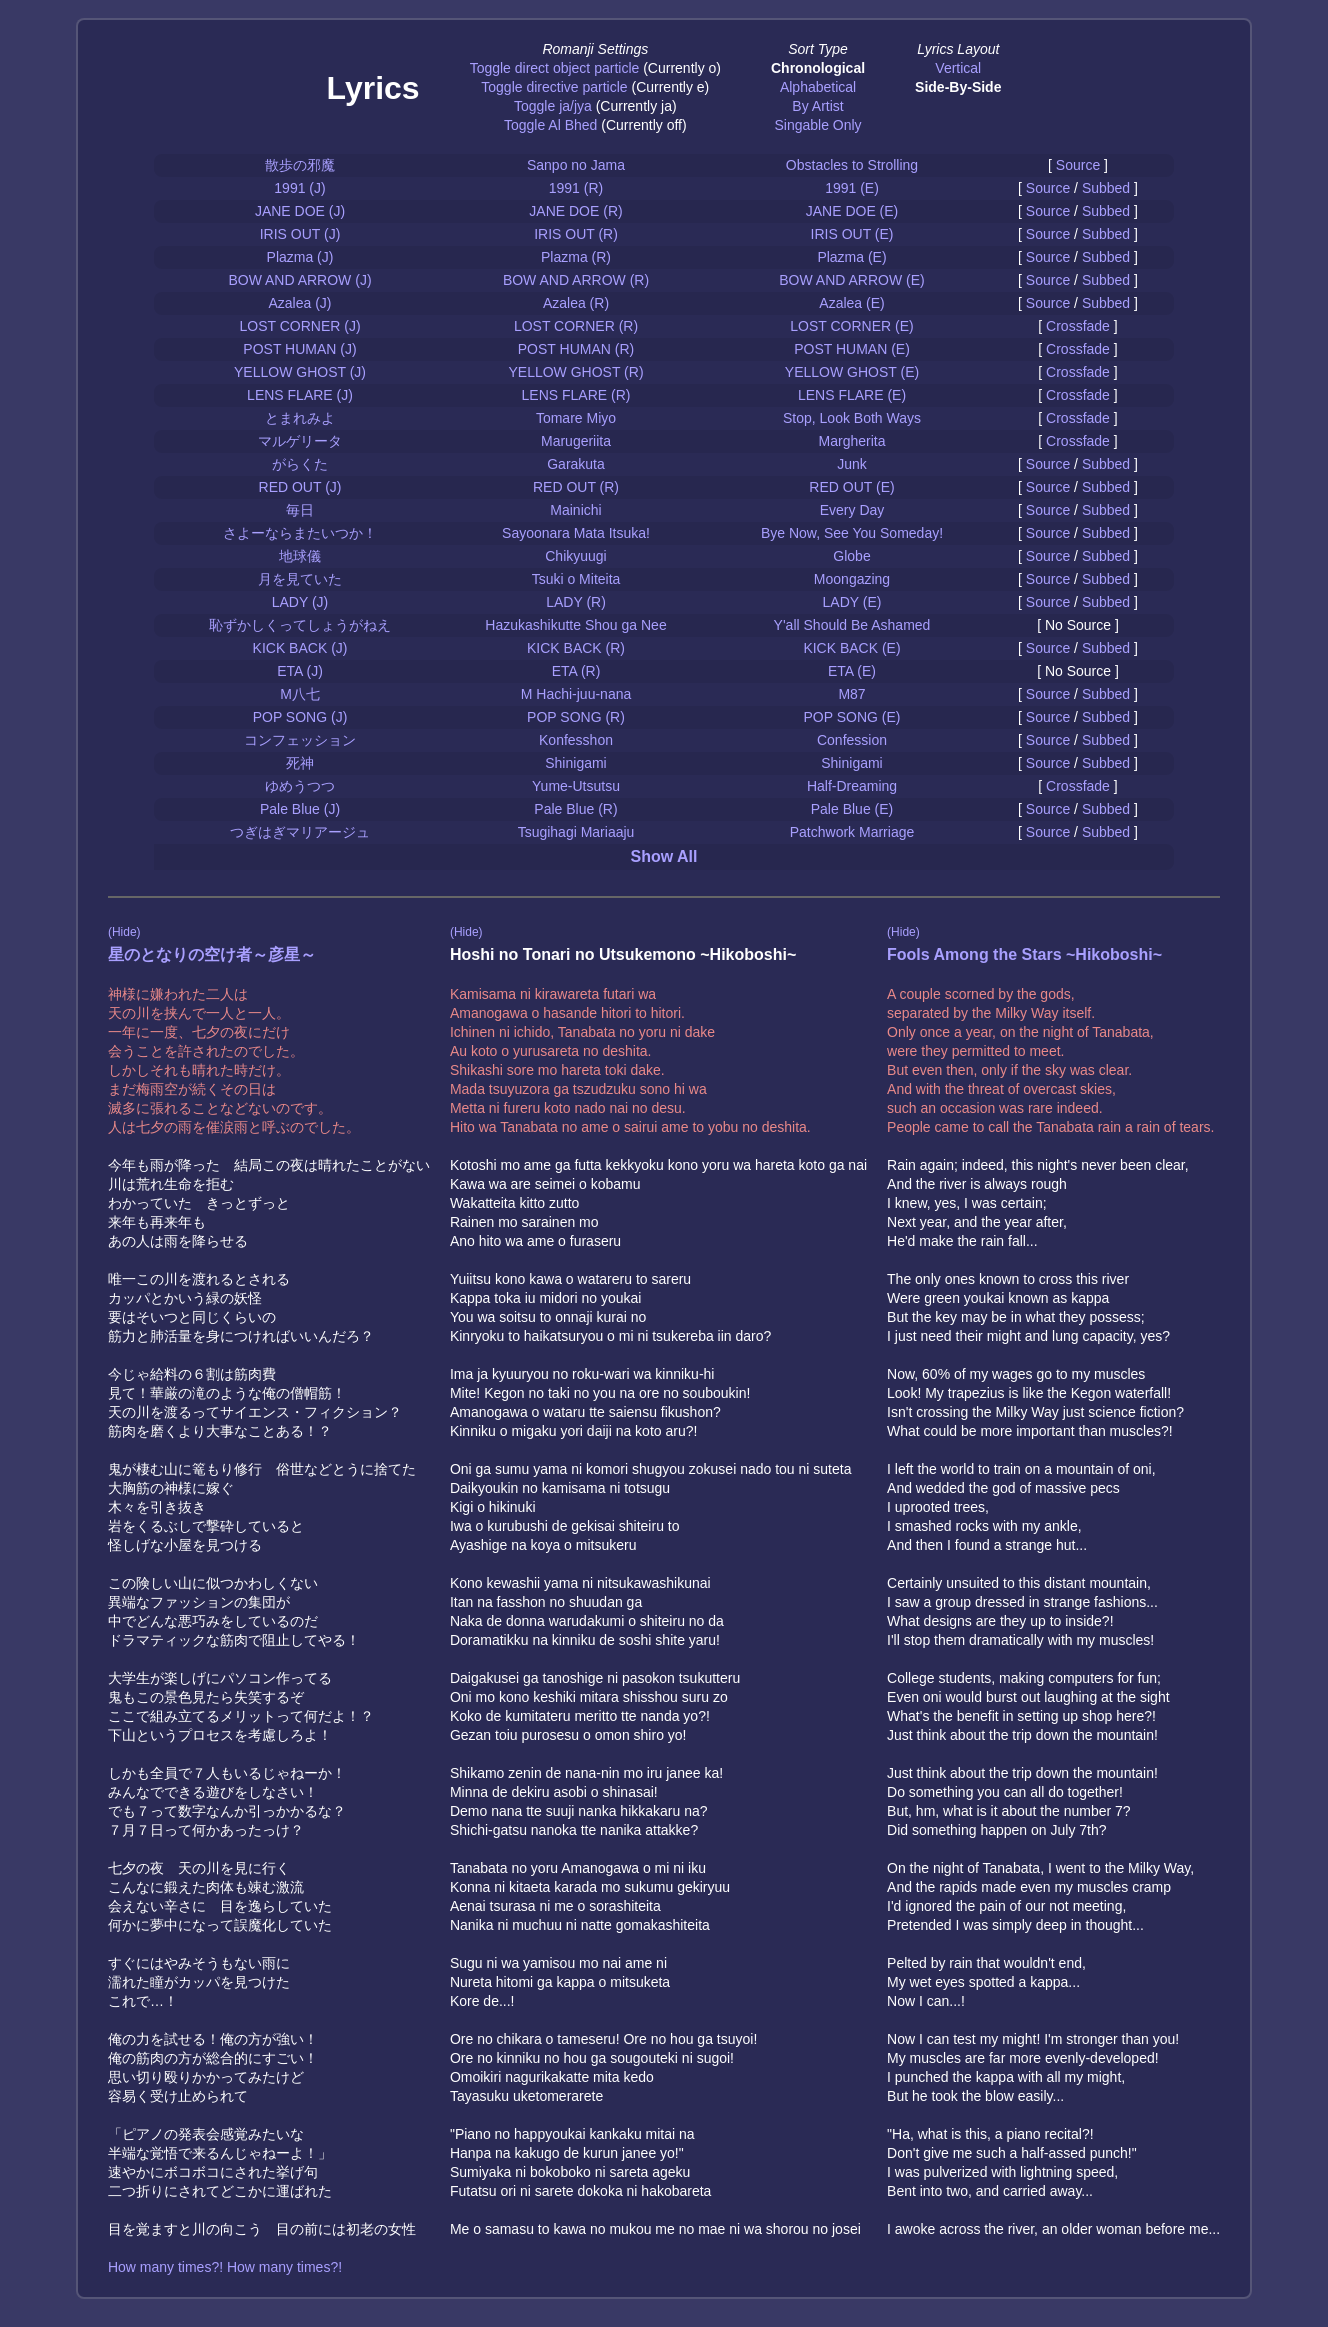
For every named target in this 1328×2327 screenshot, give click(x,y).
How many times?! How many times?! (225, 2267)
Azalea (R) (576, 303)
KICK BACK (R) (576, 648)
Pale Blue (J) (300, 809)
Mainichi (575, 510)
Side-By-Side (958, 87)
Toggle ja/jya (553, 106)
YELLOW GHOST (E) (852, 372)
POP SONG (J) (300, 717)
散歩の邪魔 (300, 165)
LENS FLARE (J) (300, 395)
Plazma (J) (300, 257)
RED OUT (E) (851, 487)
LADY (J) (300, 602)
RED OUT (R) (576, 487)
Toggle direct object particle (555, 68)
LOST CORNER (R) (576, 326)
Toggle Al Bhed (550, 125)
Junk (852, 464)
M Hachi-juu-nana (576, 694)
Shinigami (575, 763)
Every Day (852, 510)
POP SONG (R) (576, 717)
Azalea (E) (851, 303)
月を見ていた (300, 579)
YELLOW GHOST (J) (300, 372)
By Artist (817, 106)
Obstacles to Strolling (852, 165)
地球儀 (300, 556)
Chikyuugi (575, 556)
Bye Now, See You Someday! (852, 533)
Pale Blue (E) (852, 809)
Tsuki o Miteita (576, 579)
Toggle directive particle (554, 87)
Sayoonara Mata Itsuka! (576, 533)
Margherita (852, 441)
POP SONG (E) (852, 717)
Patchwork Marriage (852, 832)
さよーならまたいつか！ (300, 533)
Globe (851, 556)
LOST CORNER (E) (851, 326)
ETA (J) (300, 671)
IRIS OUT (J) (300, 234)
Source (1078, 165)
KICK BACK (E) (851, 648)
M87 (851, 694)
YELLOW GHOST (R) (575, 372)
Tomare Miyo (576, 418)
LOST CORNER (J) (299, 326)
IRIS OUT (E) (852, 234)
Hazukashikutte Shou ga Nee (575, 625)
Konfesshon (576, 740)
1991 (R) (576, 188)
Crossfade (1078, 326)
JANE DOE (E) (852, 211)
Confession (852, 740)
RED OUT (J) (300, 487)
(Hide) (124, 932)
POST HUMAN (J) (299, 349)
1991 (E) (852, 188)
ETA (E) (852, 671)
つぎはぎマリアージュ (300, 832)
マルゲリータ (300, 441)
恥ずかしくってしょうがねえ (300, 625)
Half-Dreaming (852, 786)
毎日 (300, 510)
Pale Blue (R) (575, 809)
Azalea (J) (299, 303)
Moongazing (852, 579)
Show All (664, 856)
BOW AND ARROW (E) (851, 280)
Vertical (958, 68)
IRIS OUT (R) (576, 234)
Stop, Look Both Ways (852, 418)
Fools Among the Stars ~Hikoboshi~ (1024, 954)
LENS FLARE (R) (576, 395)
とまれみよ (300, 418)
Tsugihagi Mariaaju (576, 832)
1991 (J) (299, 188)
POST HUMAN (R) (576, 349)
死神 (300, 763)
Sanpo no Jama (576, 165)
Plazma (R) (576, 257)
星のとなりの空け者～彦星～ (212, 954)
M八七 (300, 694)
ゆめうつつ (300, 786)
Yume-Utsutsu (576, 786)
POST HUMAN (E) (852, 349)
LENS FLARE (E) (852, 395)
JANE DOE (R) (575, 211)
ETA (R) (576, 671)
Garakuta (576, 464)
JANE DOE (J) (300, 211)
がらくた (300, 464)
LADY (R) (576, 602)
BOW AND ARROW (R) (576, 280)
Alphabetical (818, 87)
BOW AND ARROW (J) (299, 280)
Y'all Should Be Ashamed (852, 625)
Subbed (1106, 188)
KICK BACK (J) (300, 648)
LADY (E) (852, 602)
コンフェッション (300, 740)
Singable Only (817, 125)
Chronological (818, 68)
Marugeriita (576, 441)
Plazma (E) (851, 257)
